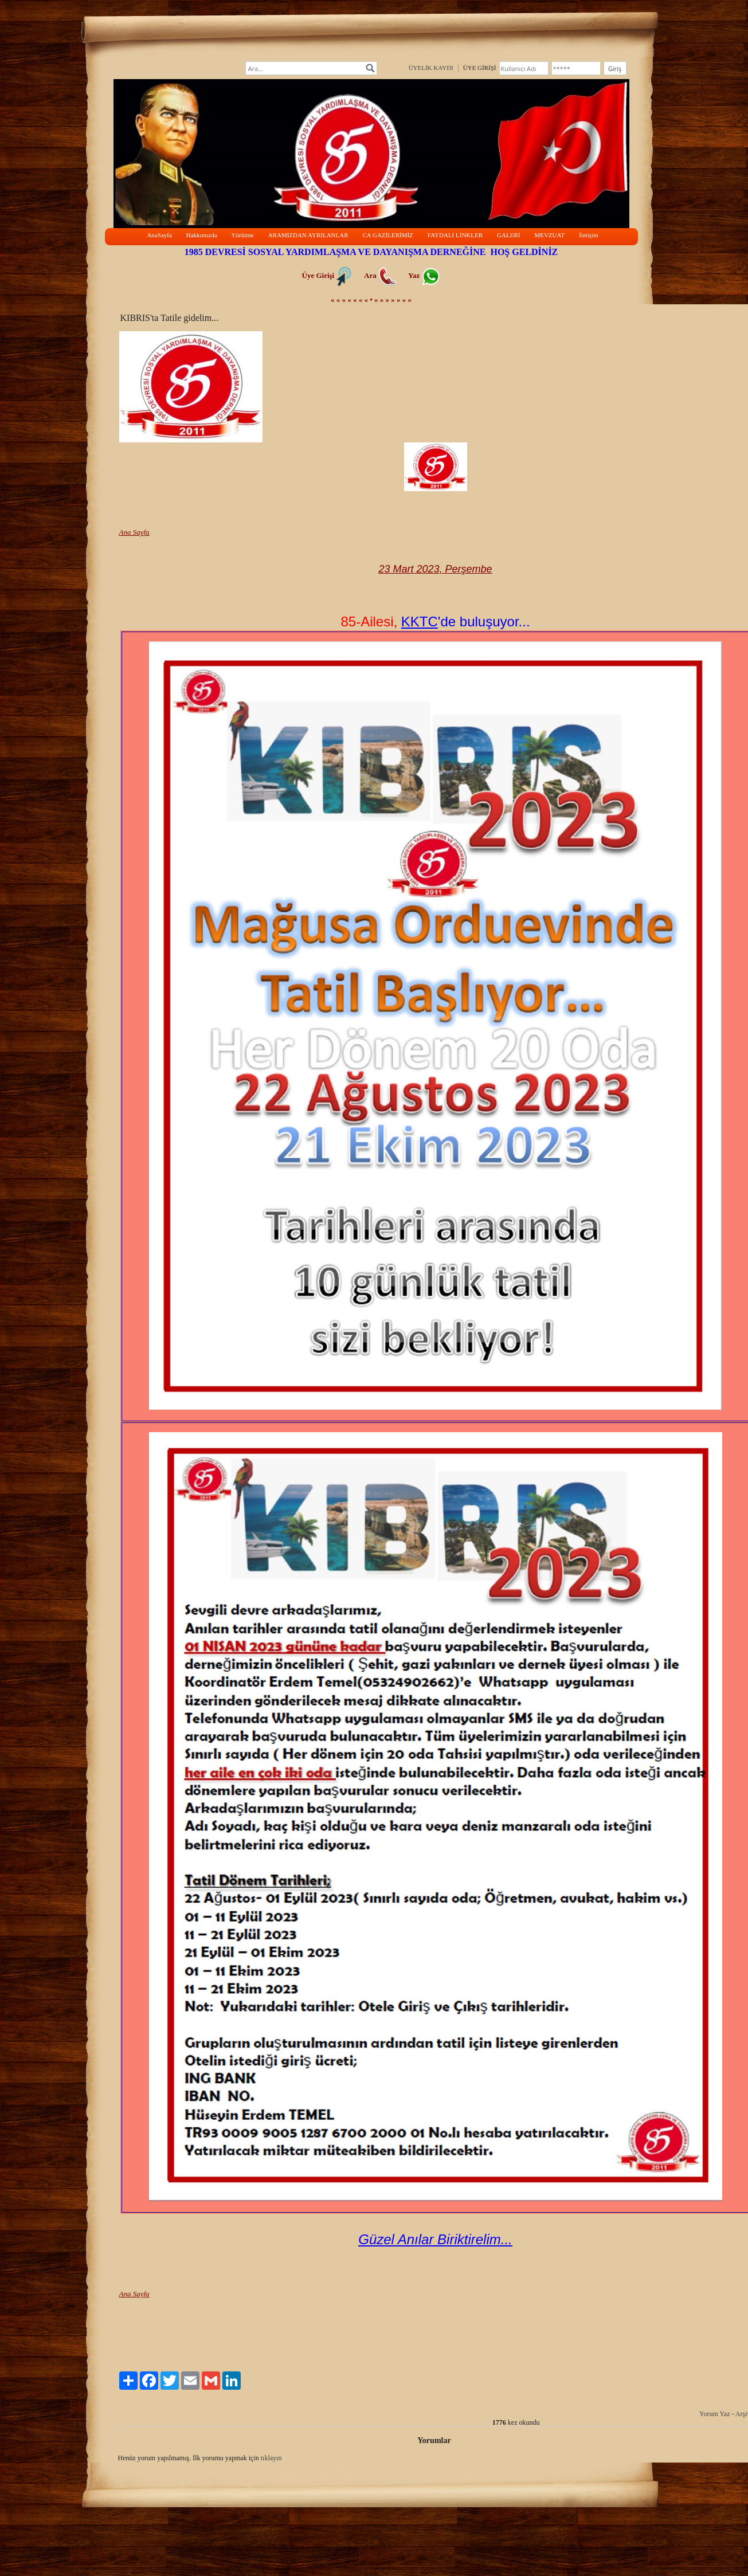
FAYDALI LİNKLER (455, 235)
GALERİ (508, 235)
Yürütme (243, 235)
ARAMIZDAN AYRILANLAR (308, 235)
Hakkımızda (201, 235)
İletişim (588, 235)
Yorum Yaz (714, 2414)
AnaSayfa (159, 235)
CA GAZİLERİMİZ (388, 235)
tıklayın (271, 2458)
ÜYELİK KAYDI (431, 67)
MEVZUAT (549, 235)
